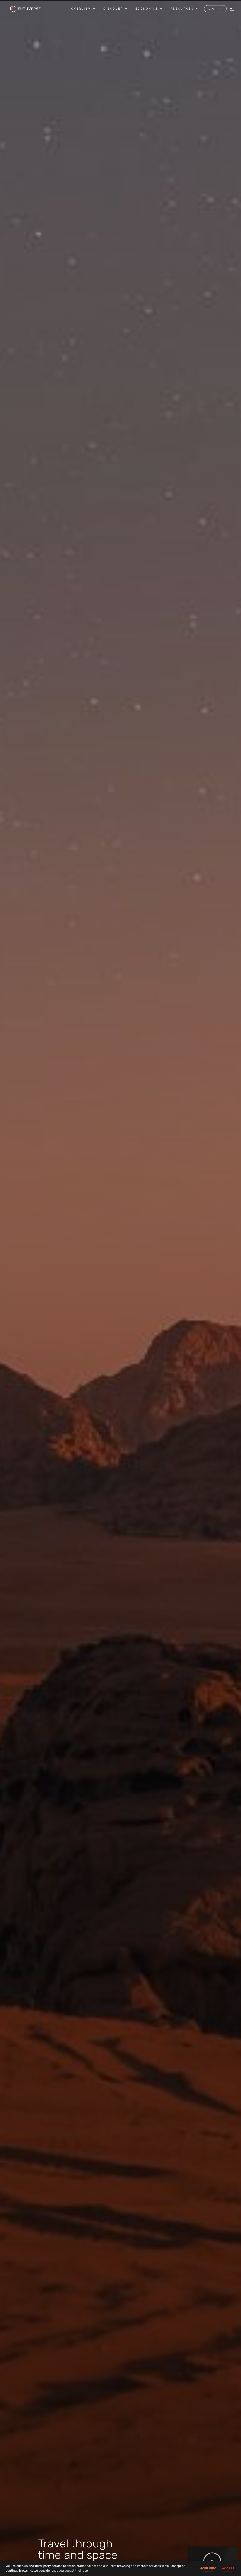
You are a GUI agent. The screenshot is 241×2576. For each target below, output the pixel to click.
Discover (115, 9)
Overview (83, 9)
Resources (184, 9)
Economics (149, 9)
